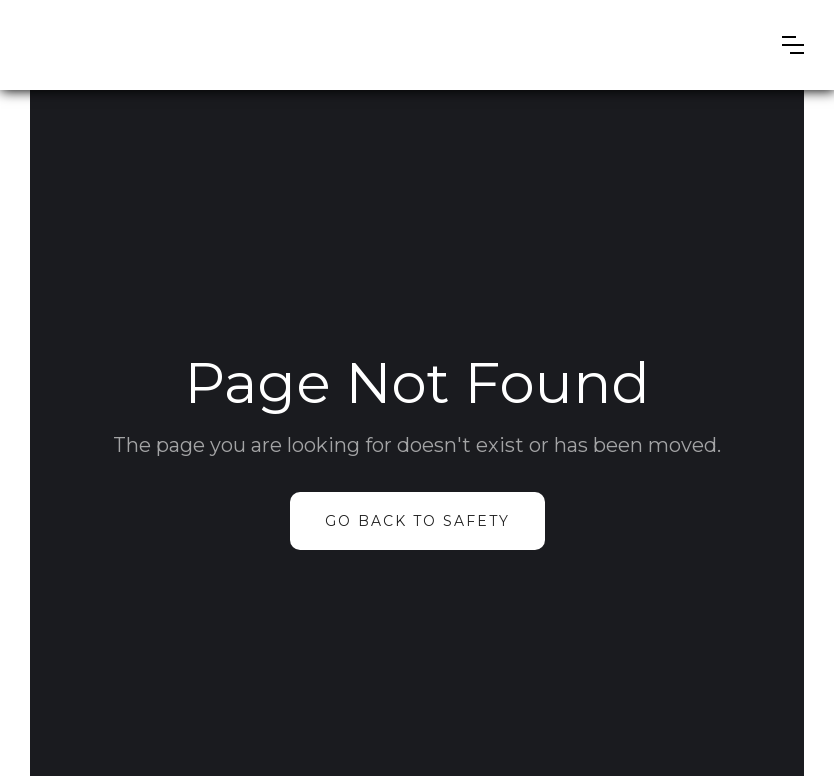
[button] (793, 45)
